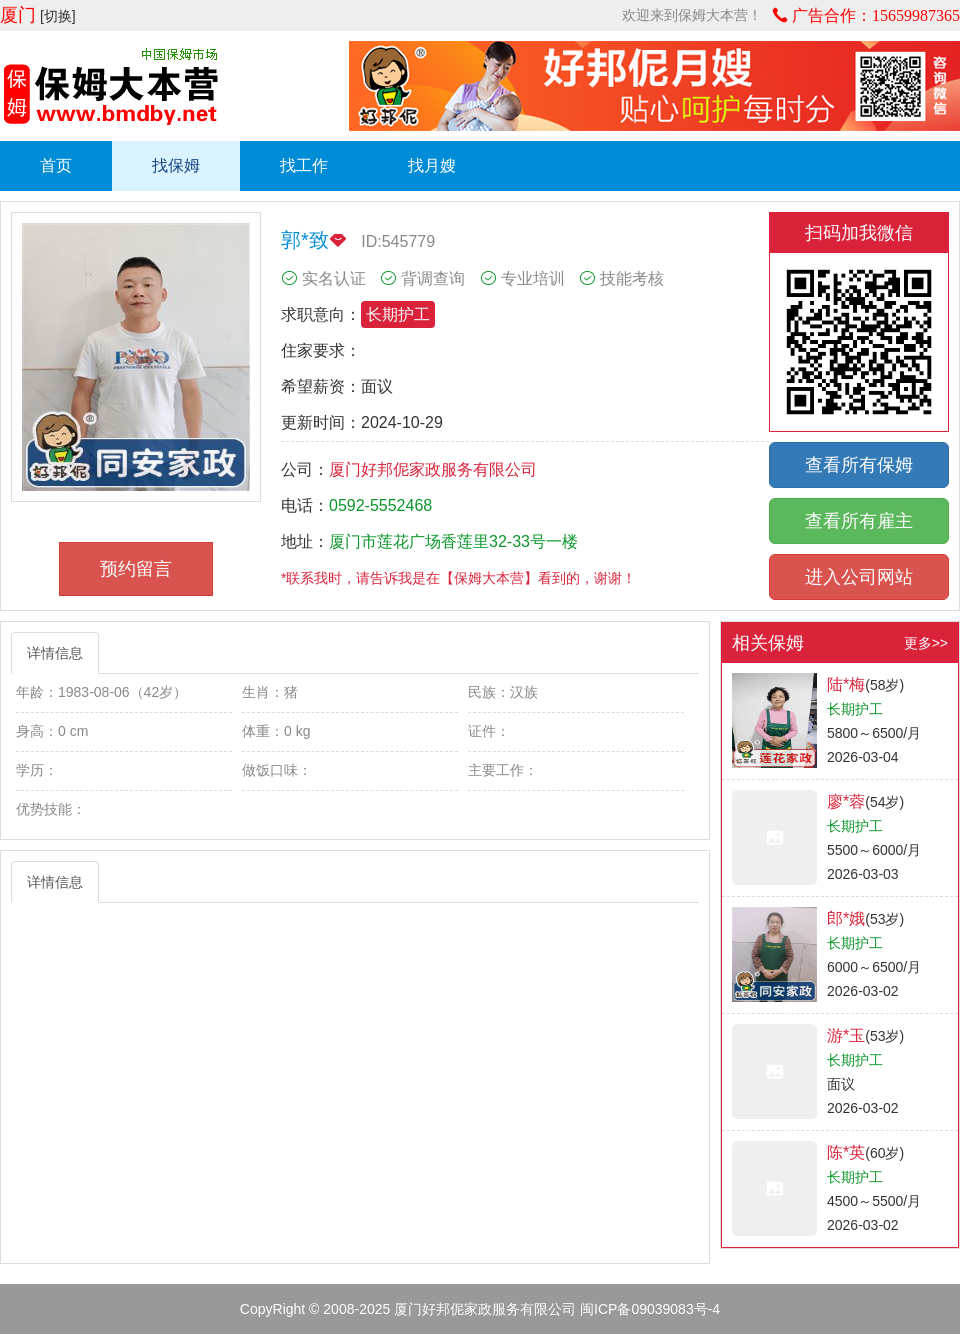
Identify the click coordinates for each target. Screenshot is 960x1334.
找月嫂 (432, 165)
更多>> (926, 643)
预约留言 (136, 569)
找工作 (304, 165)
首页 (56, 165)
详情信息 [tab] (55, 653)
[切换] (58, 16)
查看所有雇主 (859, 521)
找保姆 (176, 165)
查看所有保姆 (859, 465)
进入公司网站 (859, 577)
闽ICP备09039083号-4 (650, 1309)
